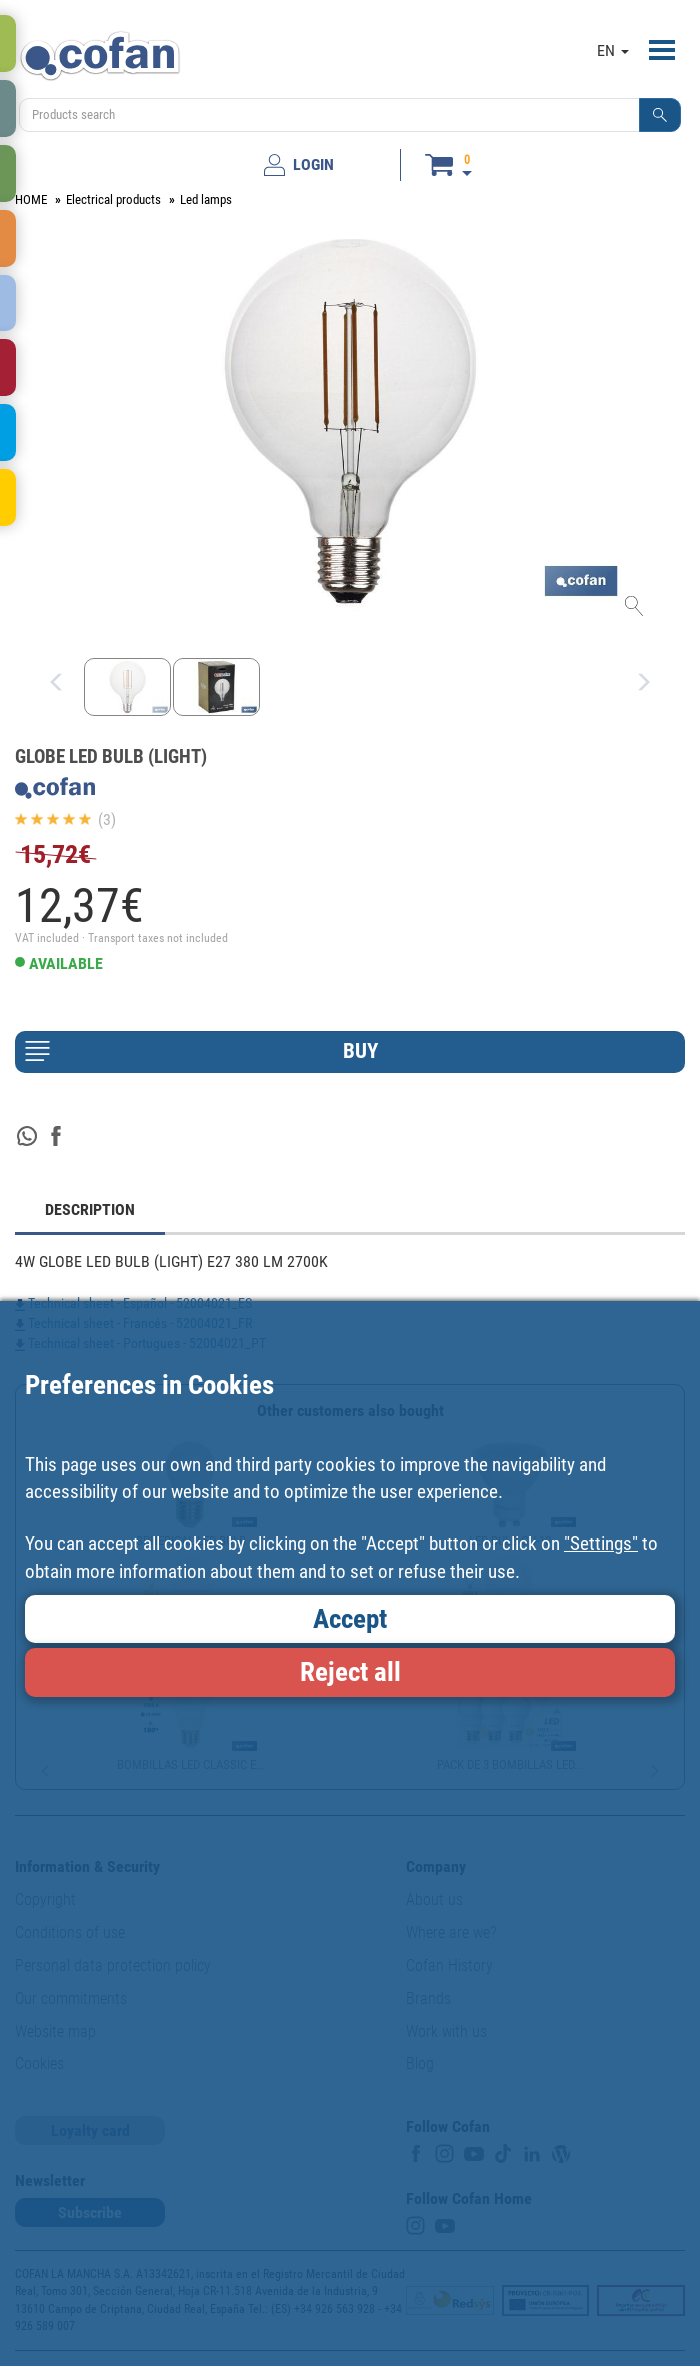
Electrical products (113, 199)
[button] (660, 115)
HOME (31, 199)
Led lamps (206, 199)
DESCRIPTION (90, 1209)
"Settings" (601, 1543)
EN (613, 50)
